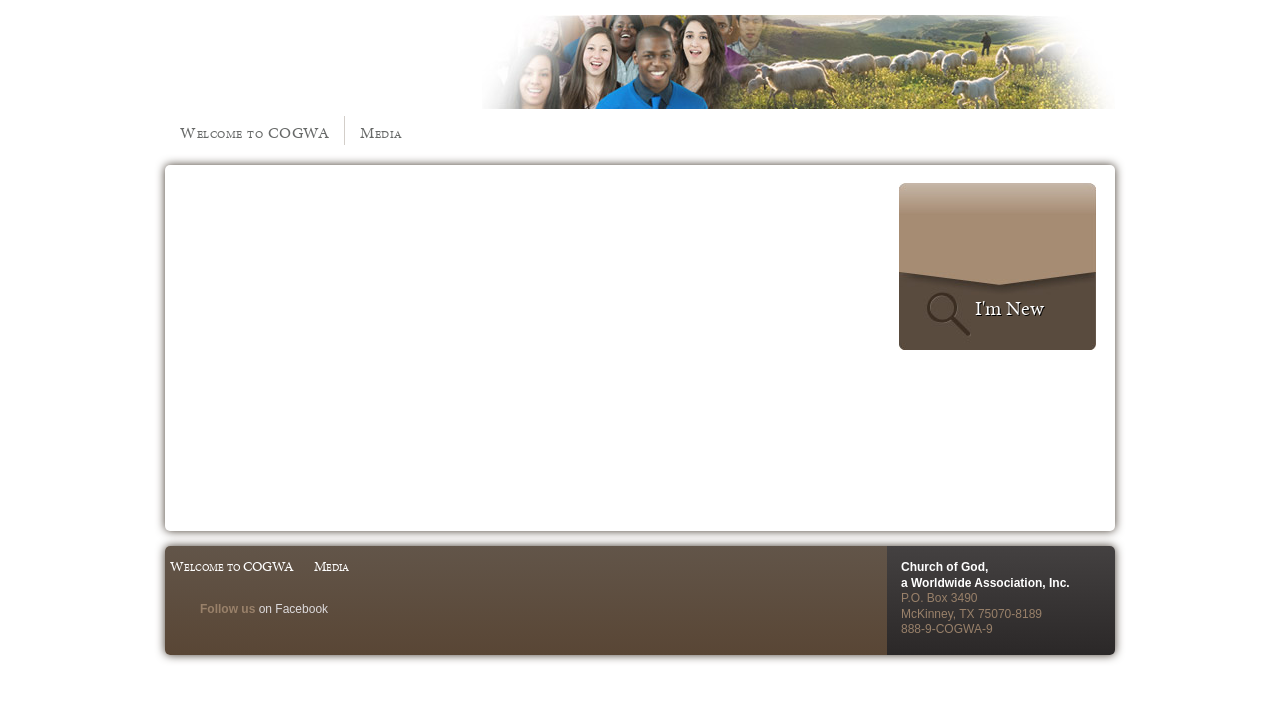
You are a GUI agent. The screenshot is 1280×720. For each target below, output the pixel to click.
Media (381, 132)
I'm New (1009, 308)
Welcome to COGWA (254, 132)
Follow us (227, 609)
